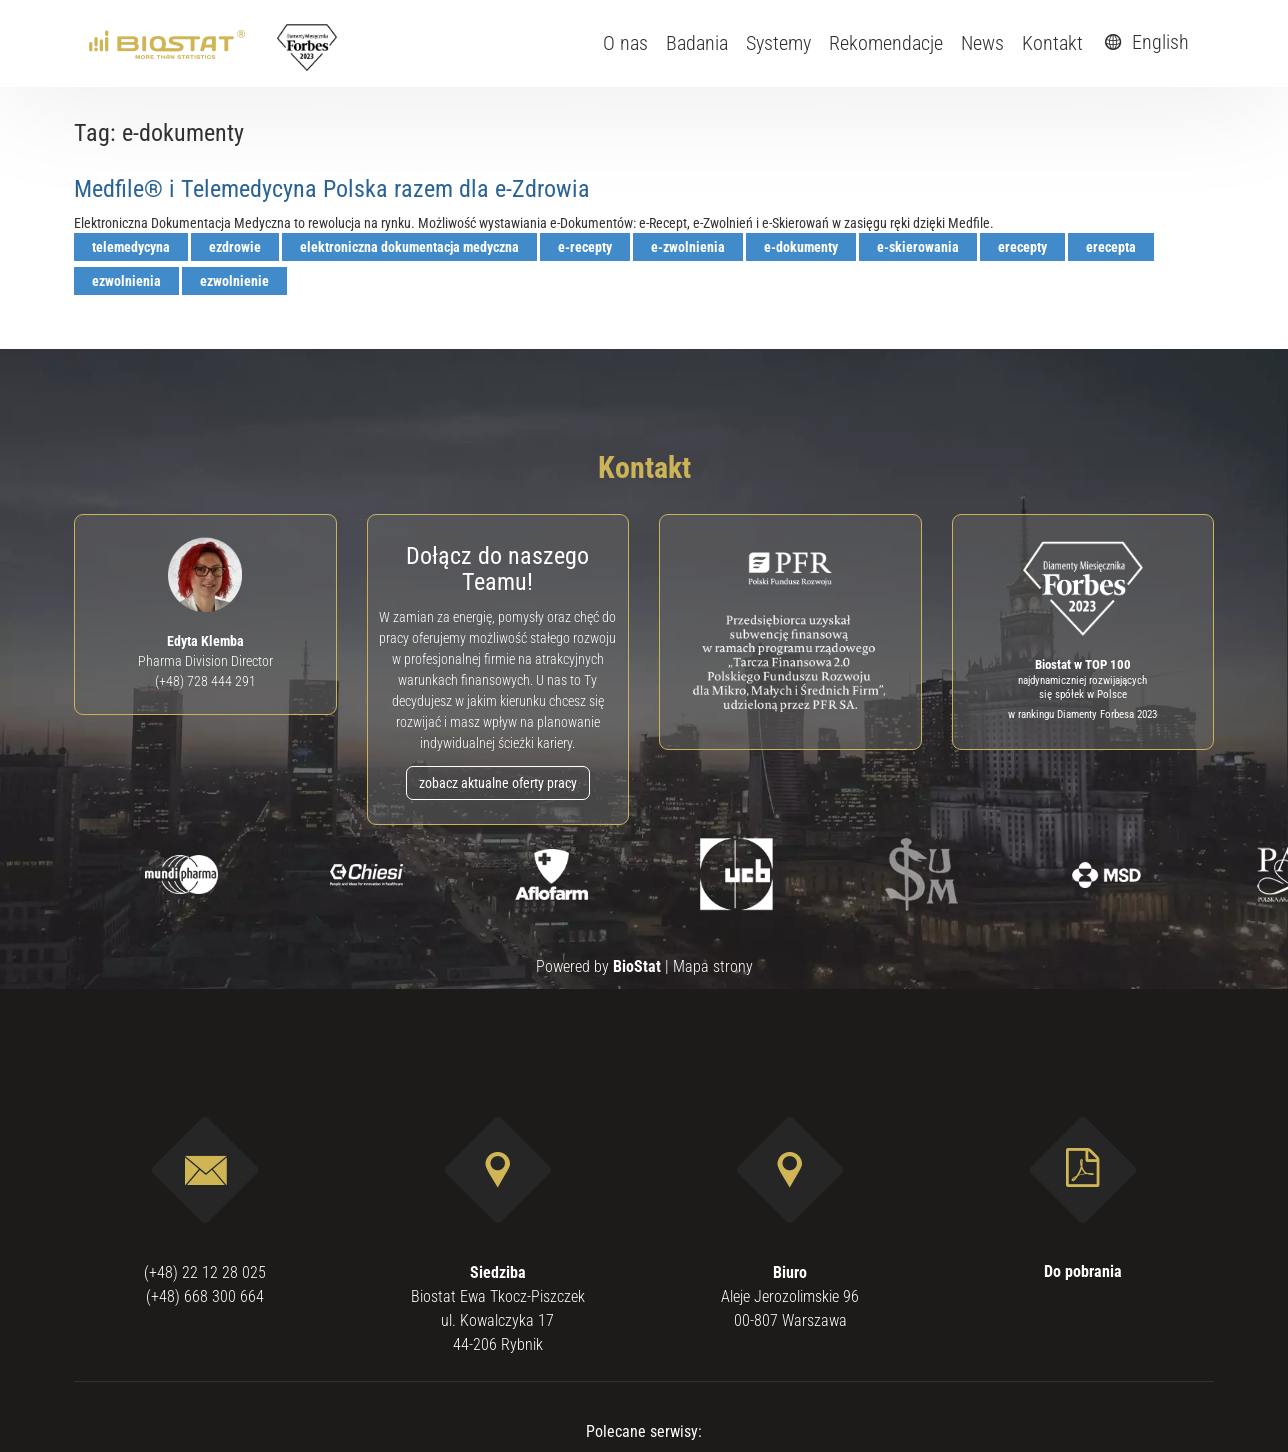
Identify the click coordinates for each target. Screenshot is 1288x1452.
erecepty (1022, 247)
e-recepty (585, 247)
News (982, 43)
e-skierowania (918, 247)
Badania (697, 43)
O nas (625, 43)
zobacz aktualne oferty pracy (498, 783)
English (1144, 42)
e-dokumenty (801, 247)
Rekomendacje (886, 43)
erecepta (1111, 247)
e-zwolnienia (688, 247)
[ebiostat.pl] (168, 43)
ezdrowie (235, 247)
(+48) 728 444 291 (205, 681)
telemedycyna (131, 247)
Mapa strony (713, 966)
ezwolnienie (234, 281)
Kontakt (1052, 43)
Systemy (778, 43)
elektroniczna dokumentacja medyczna (409, 247)
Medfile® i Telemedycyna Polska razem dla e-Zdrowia (332, 189)
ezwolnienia (126, 281)
